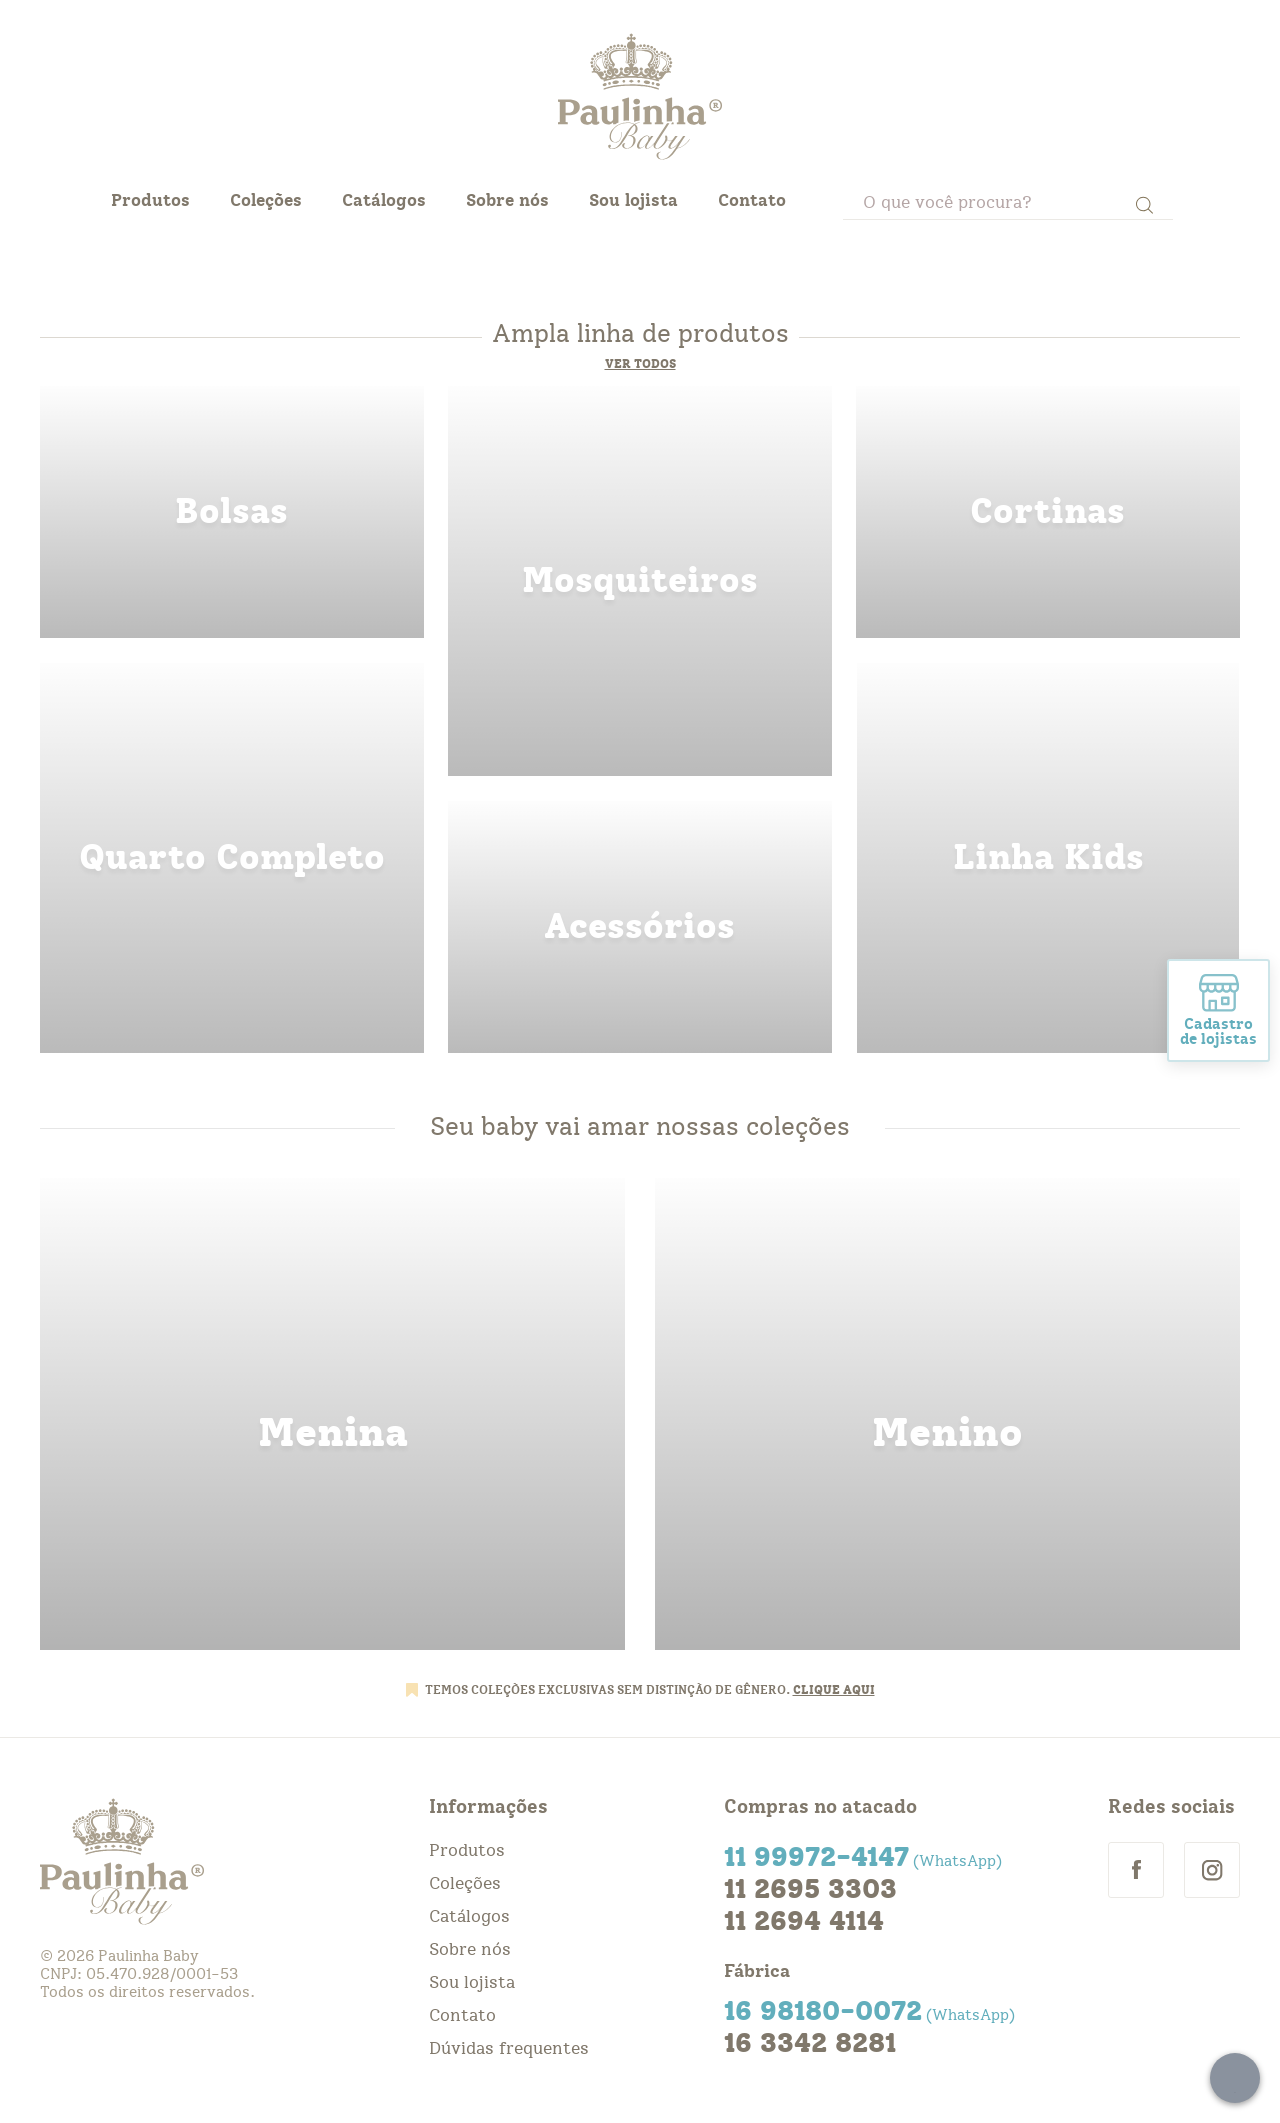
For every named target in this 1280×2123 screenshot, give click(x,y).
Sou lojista (633, 200)
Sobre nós (507, 200)
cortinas (1048, 512)
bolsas (232, 512)
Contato (752, 200)
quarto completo (232, 858)
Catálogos (384, 200)
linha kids (1048, 858)
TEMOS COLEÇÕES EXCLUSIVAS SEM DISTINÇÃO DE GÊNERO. (609, 1690)
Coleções (266, 200)
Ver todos (640, 364)
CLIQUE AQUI (834, 1690)
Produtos (150, 200)
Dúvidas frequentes (509, 2048)
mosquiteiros (640, 581)
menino (947, 1414)
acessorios (640, 927)
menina (332, 1414)
